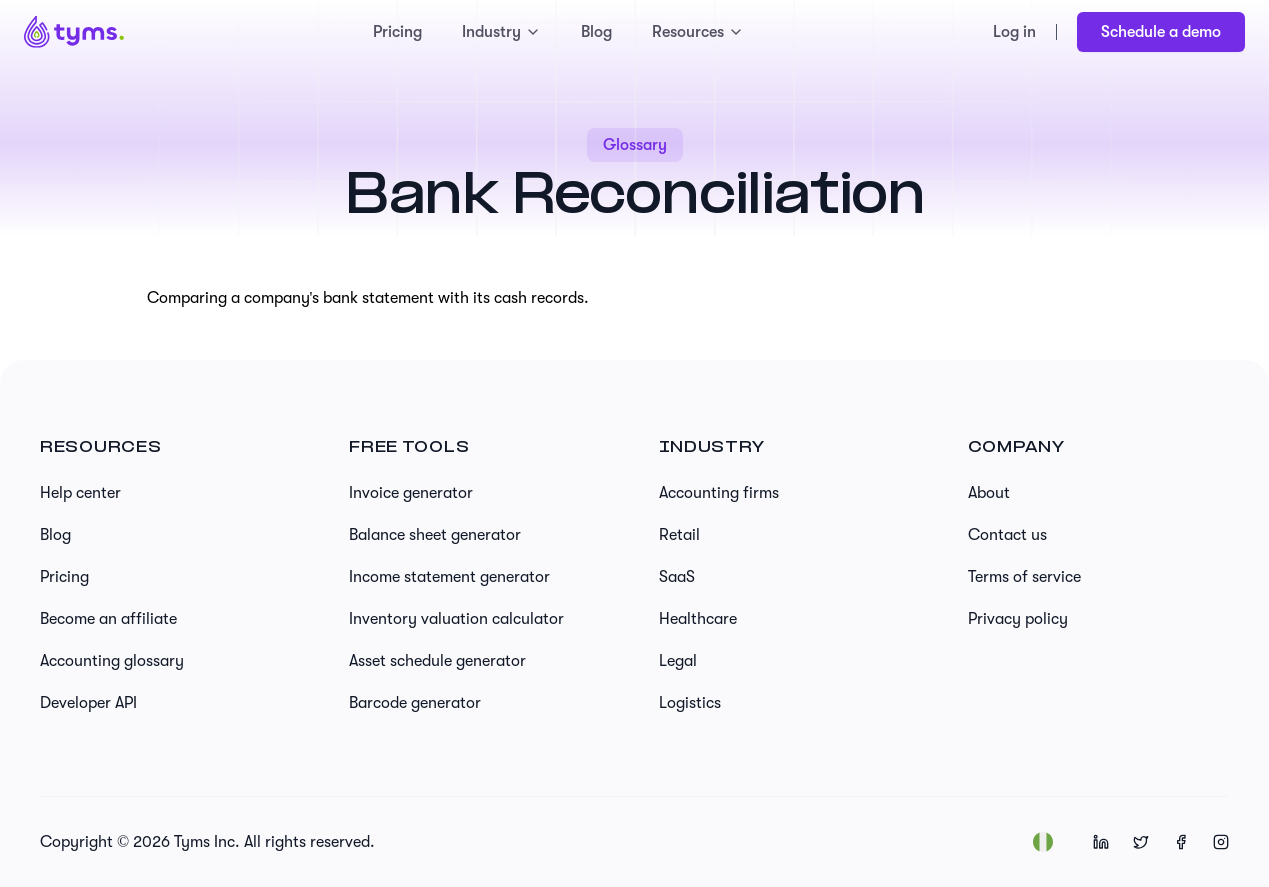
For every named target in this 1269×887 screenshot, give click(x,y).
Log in (1014, 32)
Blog (596, 32)
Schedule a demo (1161, 32)
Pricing (397, 32)
